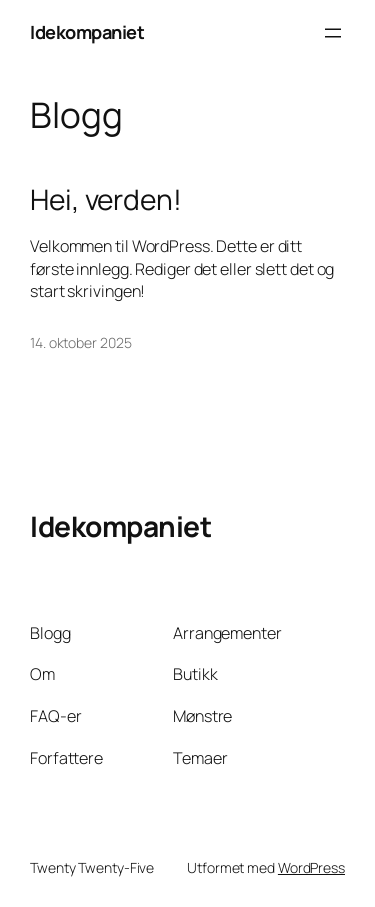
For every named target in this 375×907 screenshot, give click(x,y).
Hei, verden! (106, 200)
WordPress (311, 867)
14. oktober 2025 (80, 342)
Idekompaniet (87, 32)
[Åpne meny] (333, 33)
